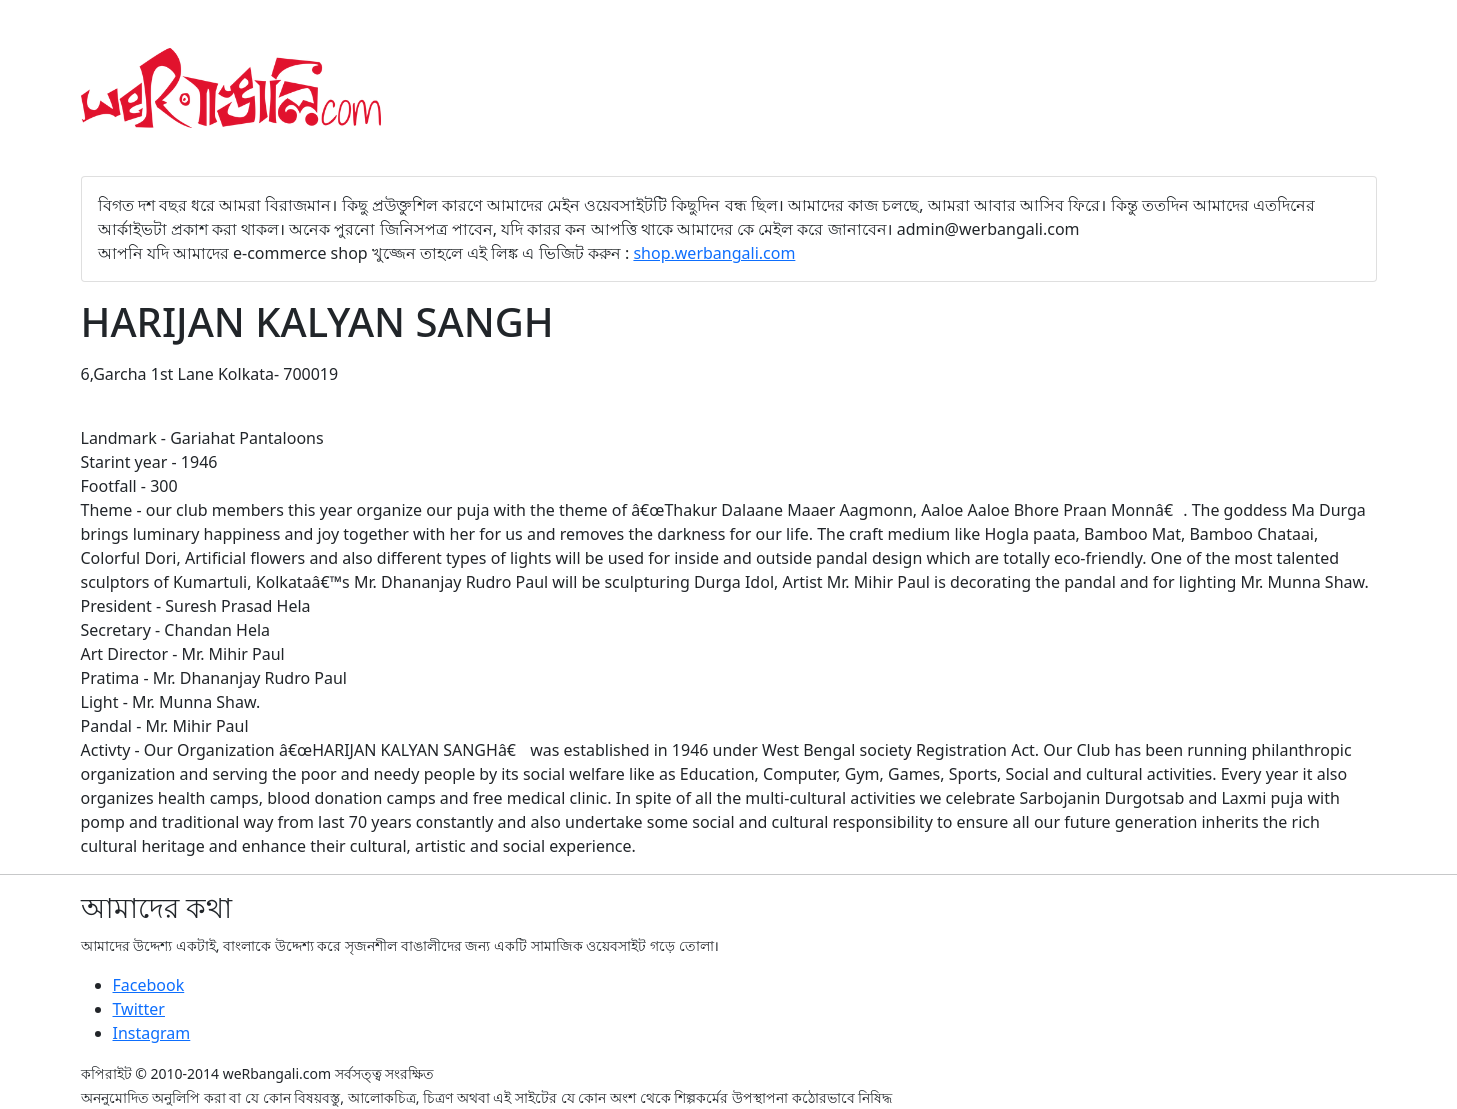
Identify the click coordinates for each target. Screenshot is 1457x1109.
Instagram (152, 1033)
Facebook (149, 985)
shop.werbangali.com (714, 253)
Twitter (139, 1009)
